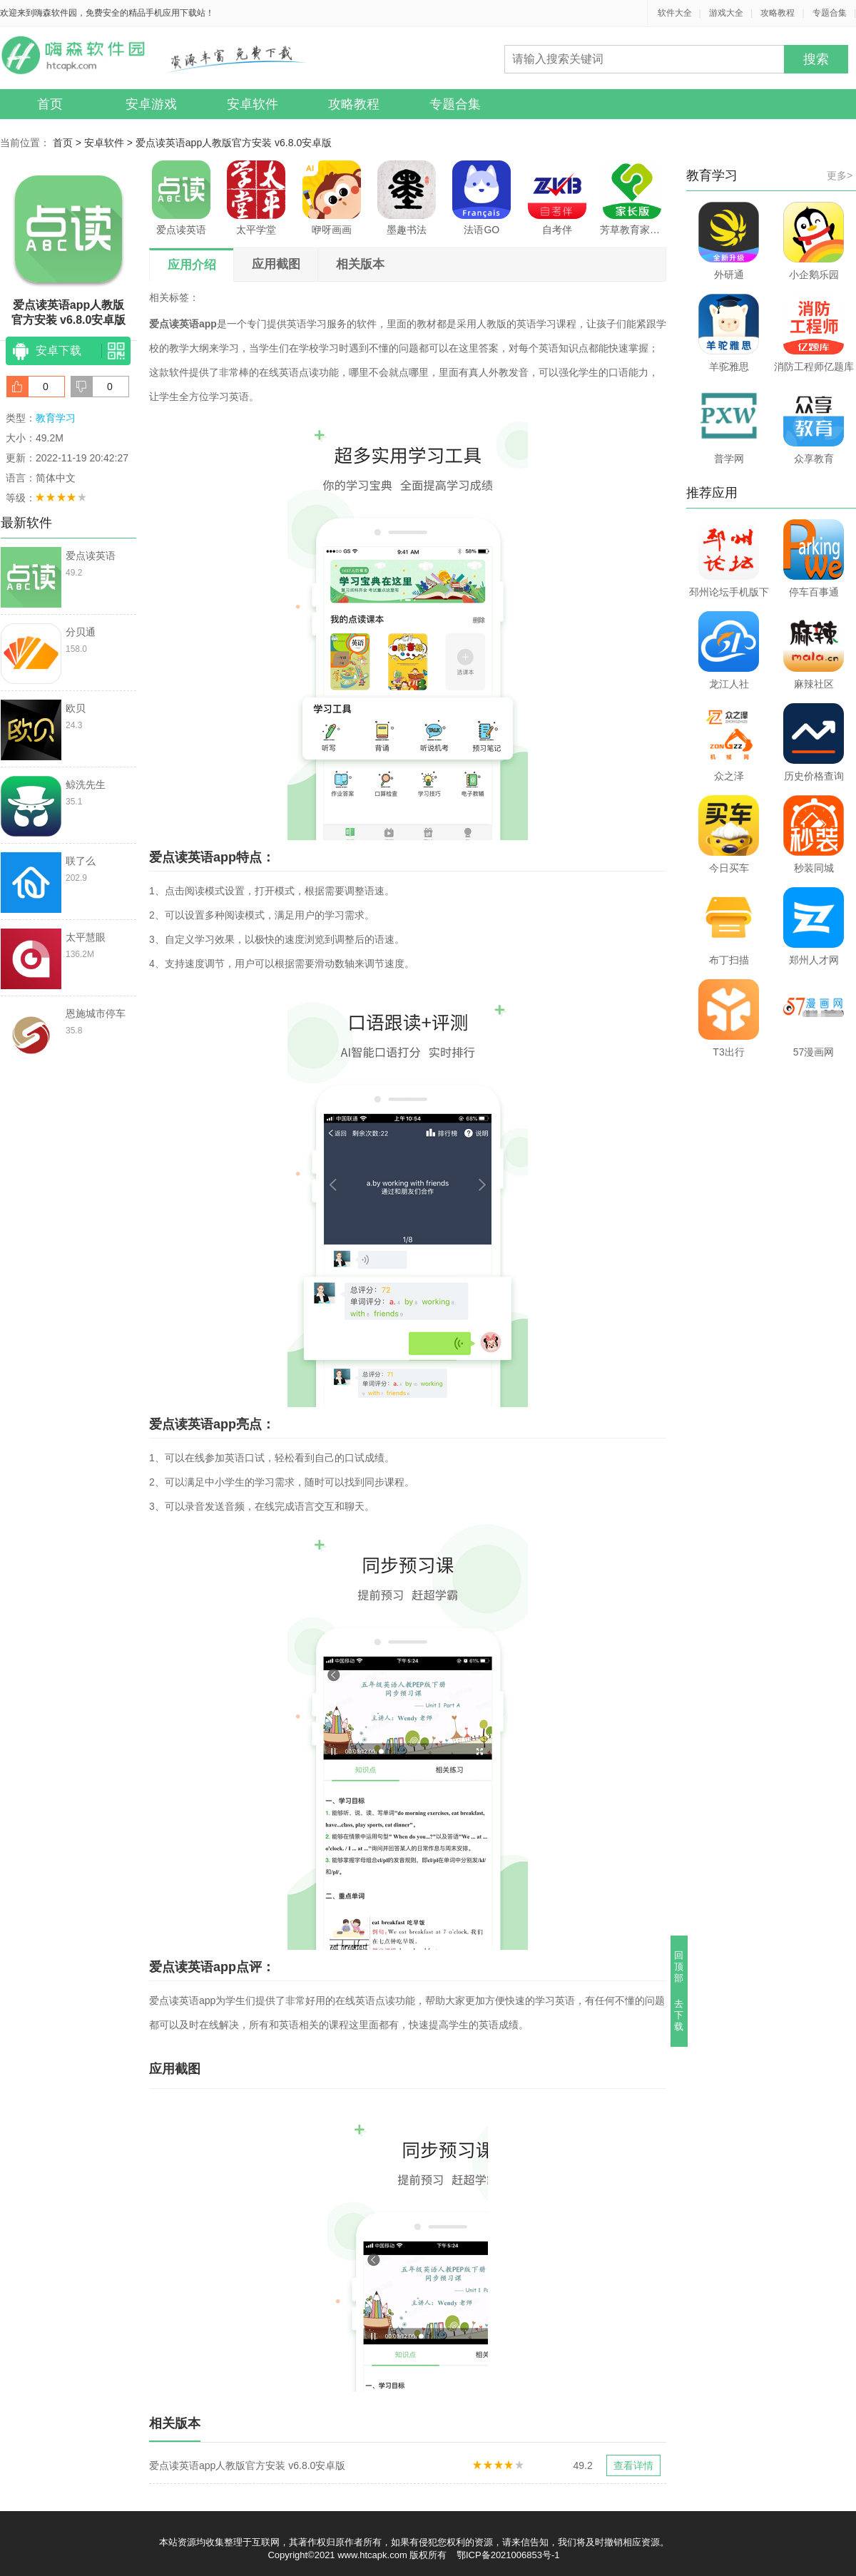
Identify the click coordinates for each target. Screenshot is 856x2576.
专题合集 (829, 13)
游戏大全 (726, 13)
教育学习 (56, 418)
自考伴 (557, 197)
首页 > (68, 142)
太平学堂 (256, 197)
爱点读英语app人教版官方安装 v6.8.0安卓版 (234, 142)
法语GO (481, 197)
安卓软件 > (110, 142)
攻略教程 (777, 13)
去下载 (679, 2015)
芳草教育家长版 (632, 197)
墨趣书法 (406, 197)
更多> (839, 175)
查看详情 (633, 2465)
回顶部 (679, 1966)
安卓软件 (252, 104)
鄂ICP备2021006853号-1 (508, 2555)
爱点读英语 (181, 197)
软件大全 (675, 13)
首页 (50, 104)
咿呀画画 (331, 197)
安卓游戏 (151, 104)
